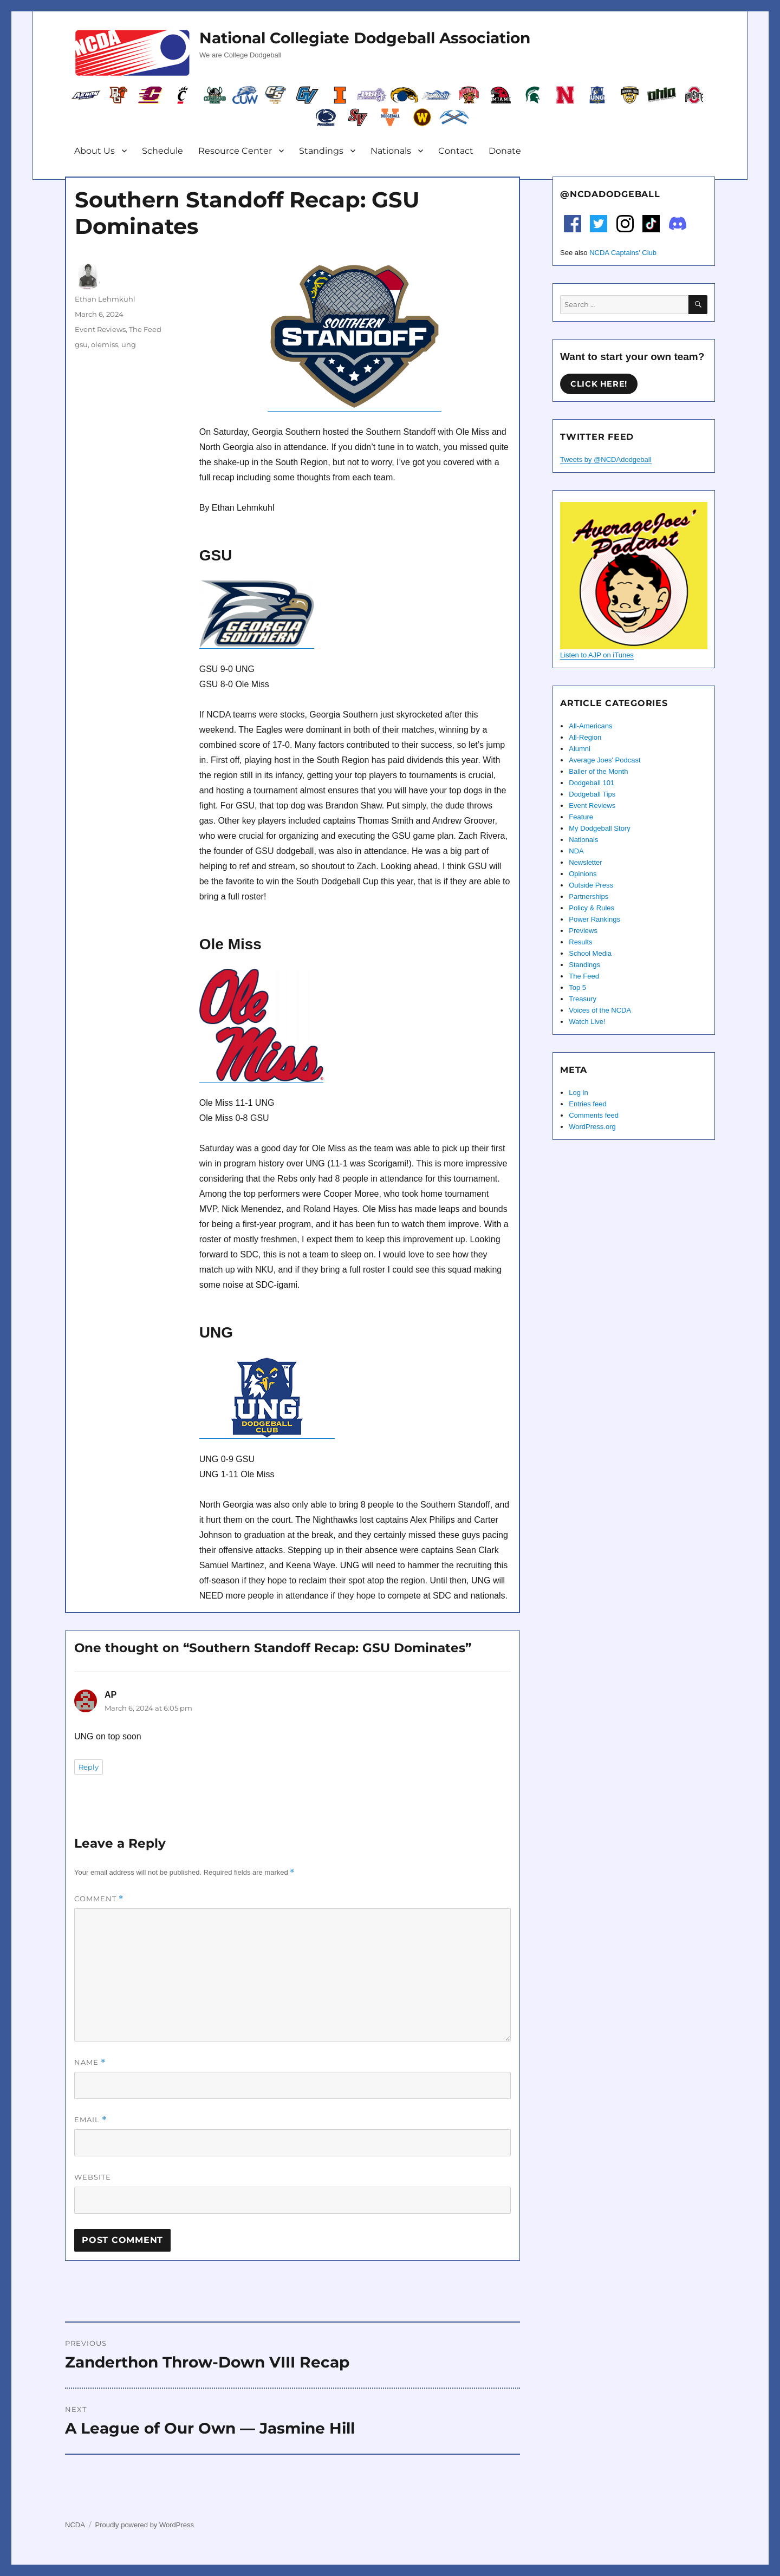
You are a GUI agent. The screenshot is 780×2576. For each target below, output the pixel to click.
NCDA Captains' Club (622, 253)
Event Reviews (100, 329)
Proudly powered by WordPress (144, 2525)
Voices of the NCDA (600, 1010)
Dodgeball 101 (591, 783)
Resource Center (235, 151)
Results (580, 942)
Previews (583, 931)
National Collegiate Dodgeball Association (364, 38)
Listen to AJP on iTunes (597, 655)
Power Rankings (594, 919)
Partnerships (588, 896)
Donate (505, 151)
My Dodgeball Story (599, 828)
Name (90, 2062)
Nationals (390, 151)
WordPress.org (592, 1127)
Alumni (579, 749)
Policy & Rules (591, 908)
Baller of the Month (598, 771)
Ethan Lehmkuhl (105, 299)
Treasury (582, 999)
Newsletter (585, 862)
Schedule (162, 151)
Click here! (598, 384)
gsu (81, 344)
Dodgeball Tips (592, 794)
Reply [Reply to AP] (89, 1767)
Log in (578, 1092)
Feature (581, 817)
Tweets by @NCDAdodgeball (606, 459)
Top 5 (577, 987)
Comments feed (594, 1115)
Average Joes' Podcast (604, 760)
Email (90, 2119)
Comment (98, 1898)
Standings (321, 151)
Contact (455, 151)
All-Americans (590, 726)
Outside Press (591, 885)
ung (128, 344)
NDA (576, 851)
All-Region (585, 737)
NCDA (75, 2525)
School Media (590, 953)
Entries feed (587, 1104)
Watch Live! (587, 1022)
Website (92, 2177)
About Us (94, 151)
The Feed (145, 329)
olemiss (104, 344)
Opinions (582, 874)
